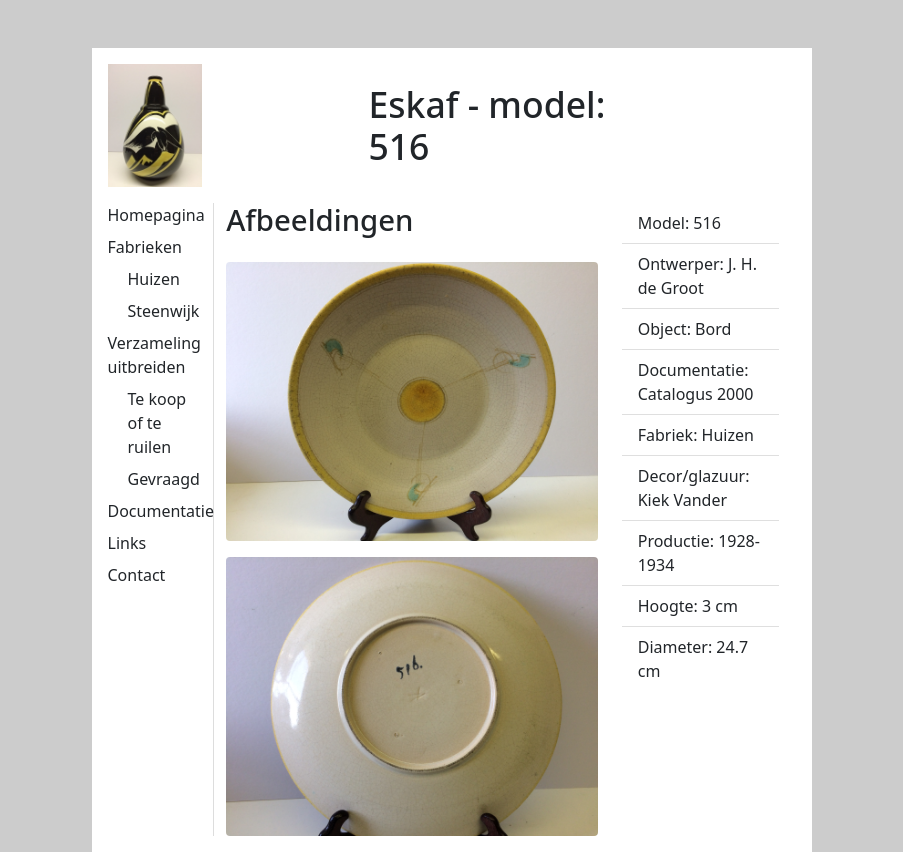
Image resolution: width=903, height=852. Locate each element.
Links (127, 543)
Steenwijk (164, 311)
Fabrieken (145, 247)
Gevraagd (164, 479)
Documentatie (161, 511)
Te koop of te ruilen (157, 423)
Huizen (154, 279)
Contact (137, 575)
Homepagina (156, 215)
